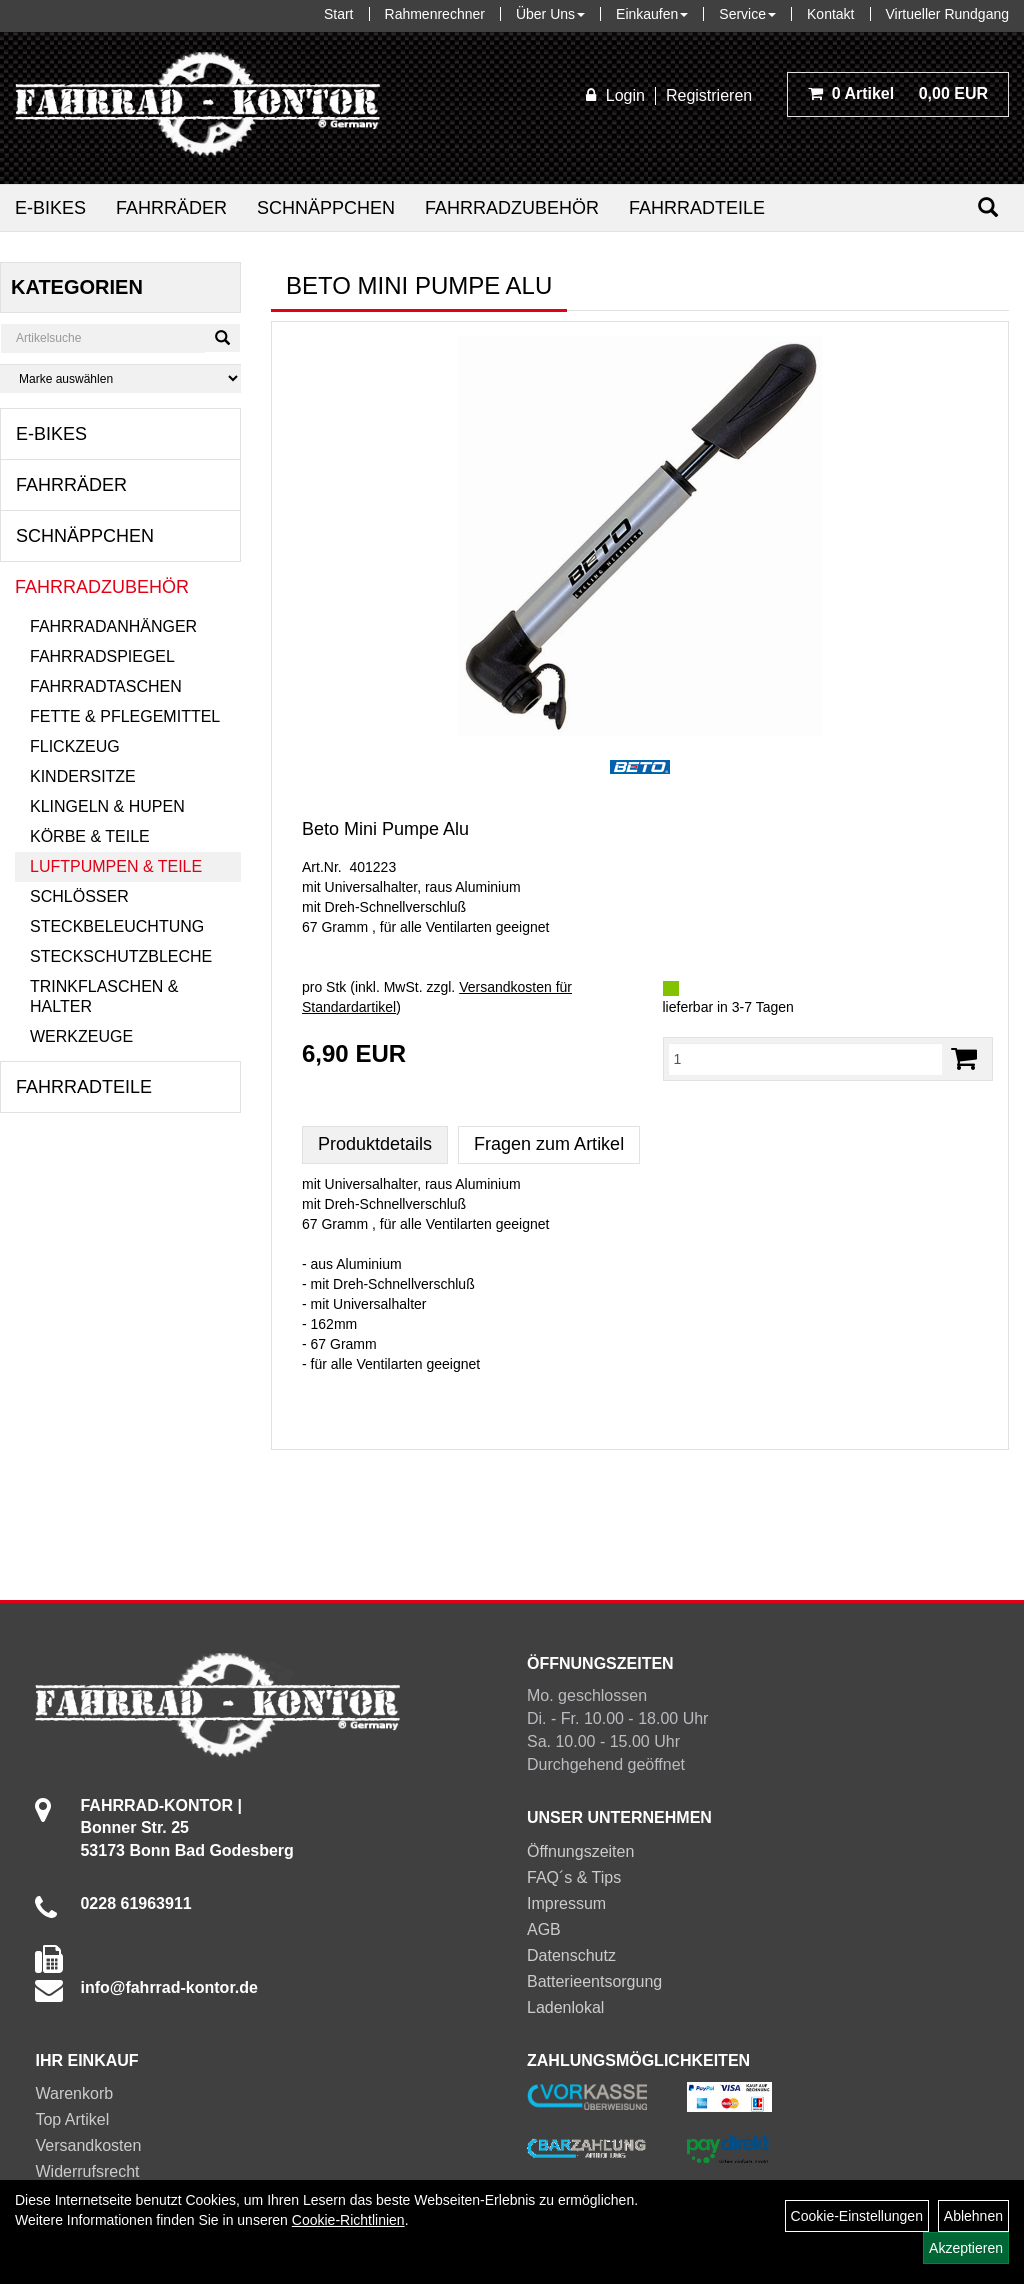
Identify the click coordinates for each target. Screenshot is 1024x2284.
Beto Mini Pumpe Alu (385, 829)
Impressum (566, 1903)
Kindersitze (83, 776)
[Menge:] (806, 1059)
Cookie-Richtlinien (348, 2220)
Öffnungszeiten (580, 1851)
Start (339, 14)
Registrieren (709, 95)
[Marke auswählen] (120, 378)
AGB (544, 1929)
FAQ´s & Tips (574, 1877)
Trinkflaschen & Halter (104, 996)
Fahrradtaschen (106, 686)
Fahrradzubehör (512, 208)
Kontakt (830, 14)
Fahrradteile (697, 208)
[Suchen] (988, 207)
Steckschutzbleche (121, 956)
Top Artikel (72, 2119)
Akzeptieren (966, 2248)
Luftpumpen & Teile (116, 866)
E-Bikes (50, 208)
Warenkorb (74, 2093)
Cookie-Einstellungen (857, 2216)
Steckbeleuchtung (117, 926)
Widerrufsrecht (87, 2171)
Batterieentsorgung (594, 1981)
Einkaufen (652, 14)
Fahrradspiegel (102, 656)
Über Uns (550, 14)
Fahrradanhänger (113, 626)
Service (747, 14)
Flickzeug (75, 746)
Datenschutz (571, 1955)
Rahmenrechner (435, 14)
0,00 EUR (898, 93)
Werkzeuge (81, 1036)
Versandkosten (88, 2145)
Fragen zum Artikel (549, 1144)
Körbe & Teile (90, 836)
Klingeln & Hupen (107, 806)
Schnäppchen (326, 208)
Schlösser (79, 896)
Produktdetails (375, 1144)
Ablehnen (973, 2216)
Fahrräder (171, 208)
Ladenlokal (565, 2007)
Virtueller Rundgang (948, 14)
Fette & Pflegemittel (125, 716)
